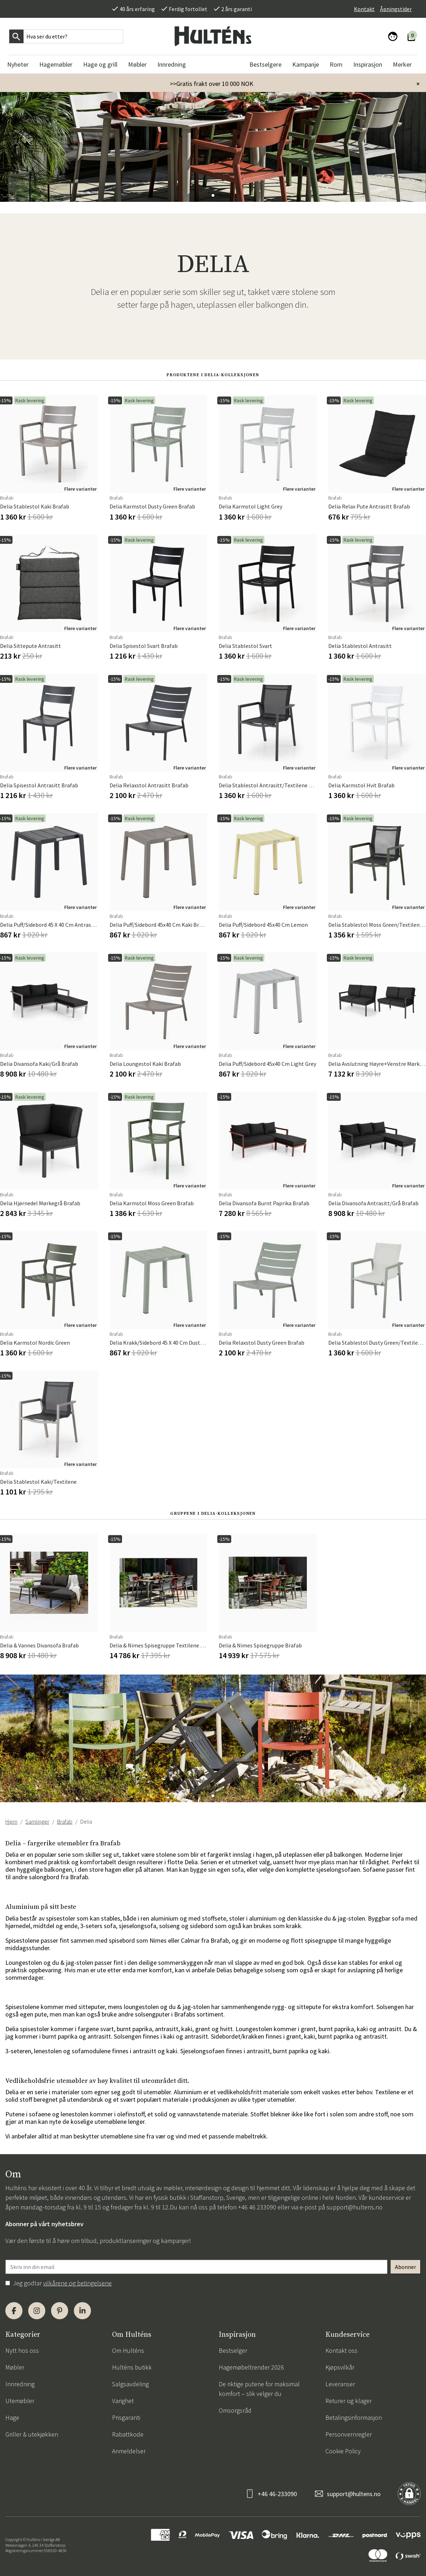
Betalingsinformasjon (353, 2417)
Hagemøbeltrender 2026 (251, 2367)
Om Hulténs (128, 2350)
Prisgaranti (126, 2417)
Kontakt (364, 8)
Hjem (11, 1821)
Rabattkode (127, 2434)
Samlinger (37, 1821)
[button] (213, 195)
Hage (12, 2417)
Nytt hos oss (22, 2350)
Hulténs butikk (132, 2367)
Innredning (20, 2384)
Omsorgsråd (235, 2410)
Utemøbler (19, 2401)
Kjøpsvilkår (339, 2367)
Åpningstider (396, 8)
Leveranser (340, 2384)
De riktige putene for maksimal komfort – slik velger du (259, 2389)
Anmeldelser (129, 2451)
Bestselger (233, 2350)
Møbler (14, 2367)
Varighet (123, 2401)
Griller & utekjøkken (31, 2434)
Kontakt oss (341, 2350)
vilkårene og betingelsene (77, 2283)
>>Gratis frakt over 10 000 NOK (211, 84)
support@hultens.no (354, 2207)
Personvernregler (348, 2434)
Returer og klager (348, 2401)
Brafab (64, 1821)
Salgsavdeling (130, 2384)
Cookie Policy (343, 2451)
